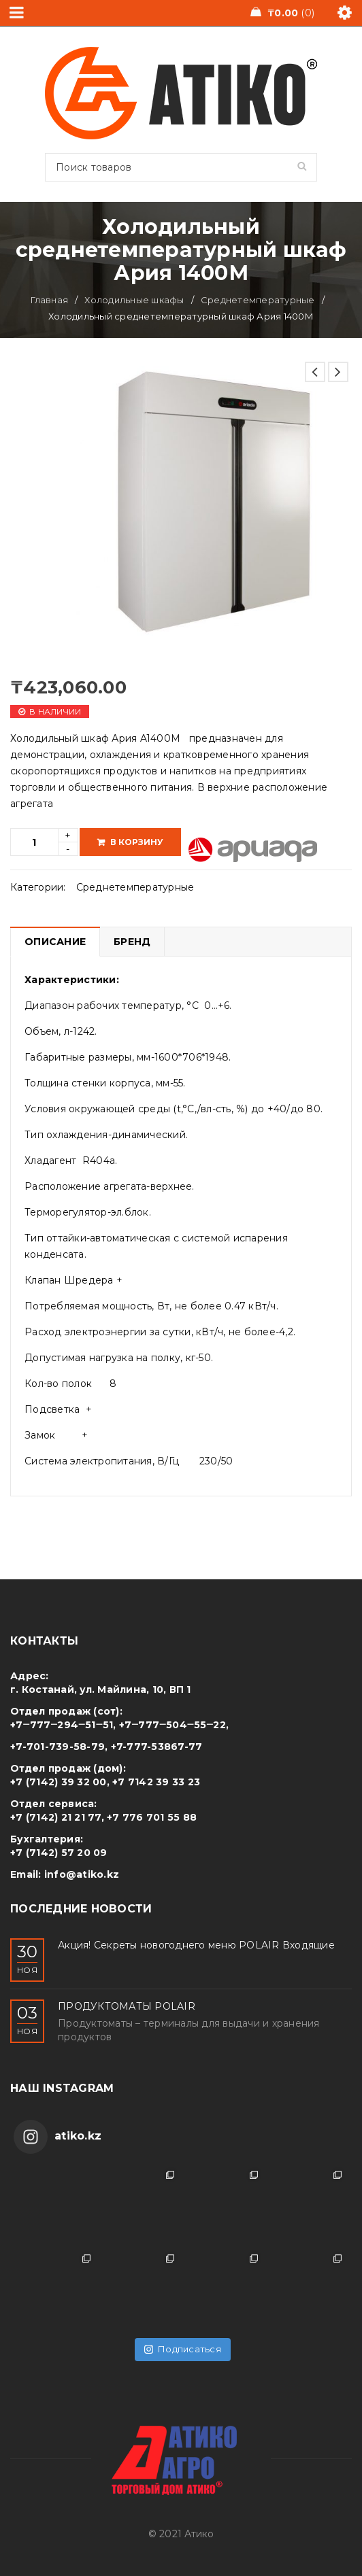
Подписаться (182, 2348)
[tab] (54, 942)
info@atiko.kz (81, 1874)
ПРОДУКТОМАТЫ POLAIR (126, 2006)
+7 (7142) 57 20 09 (59, 1853)
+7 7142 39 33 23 (156, 1782)
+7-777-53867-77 (157, 1746)
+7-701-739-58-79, (59, 1746)
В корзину (137, 842)
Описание (55, 941)
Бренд (132, 941)
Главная (49, 299)
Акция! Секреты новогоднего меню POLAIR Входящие (196, 1945)
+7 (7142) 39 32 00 (58, 1782)
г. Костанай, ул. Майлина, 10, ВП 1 (100, 1689)
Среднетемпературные (258, 299)
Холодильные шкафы (134, 299)
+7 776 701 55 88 (152, 1817)
